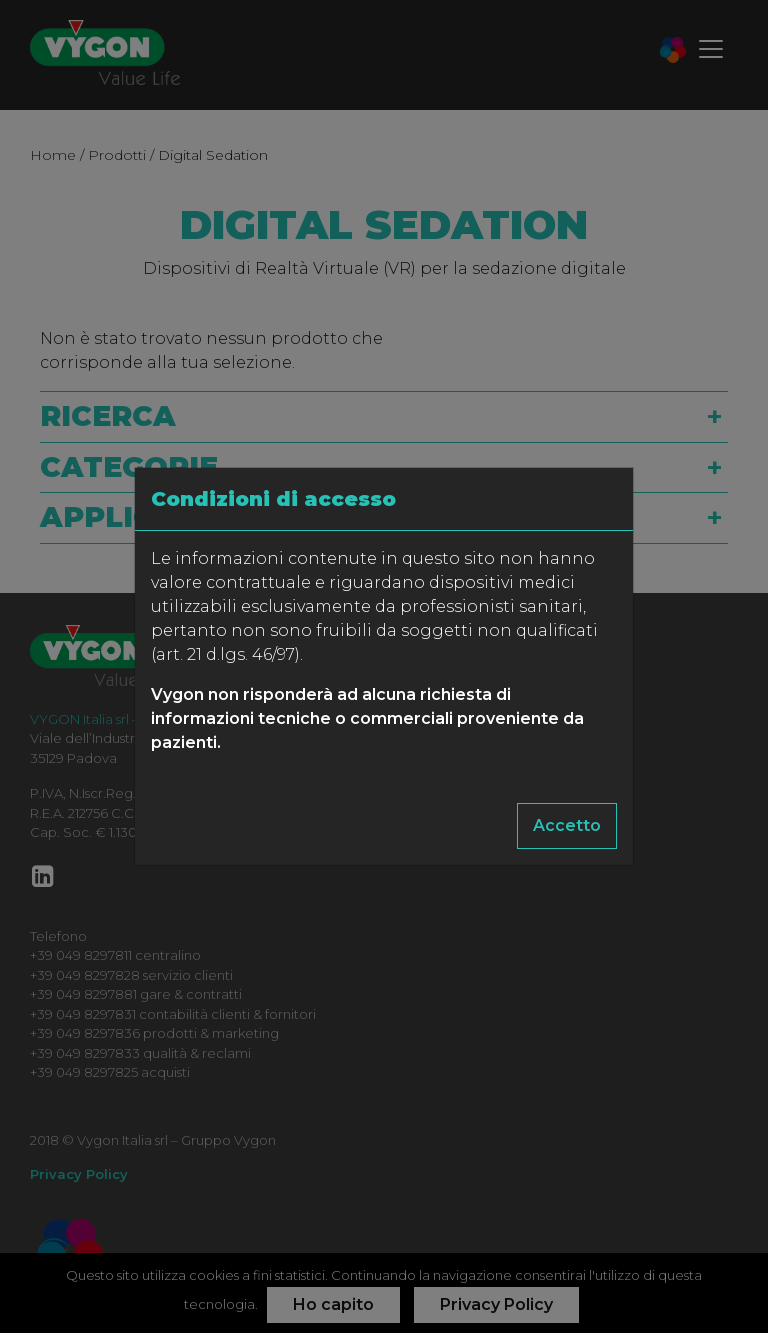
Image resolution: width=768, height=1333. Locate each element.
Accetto (567, 825)
